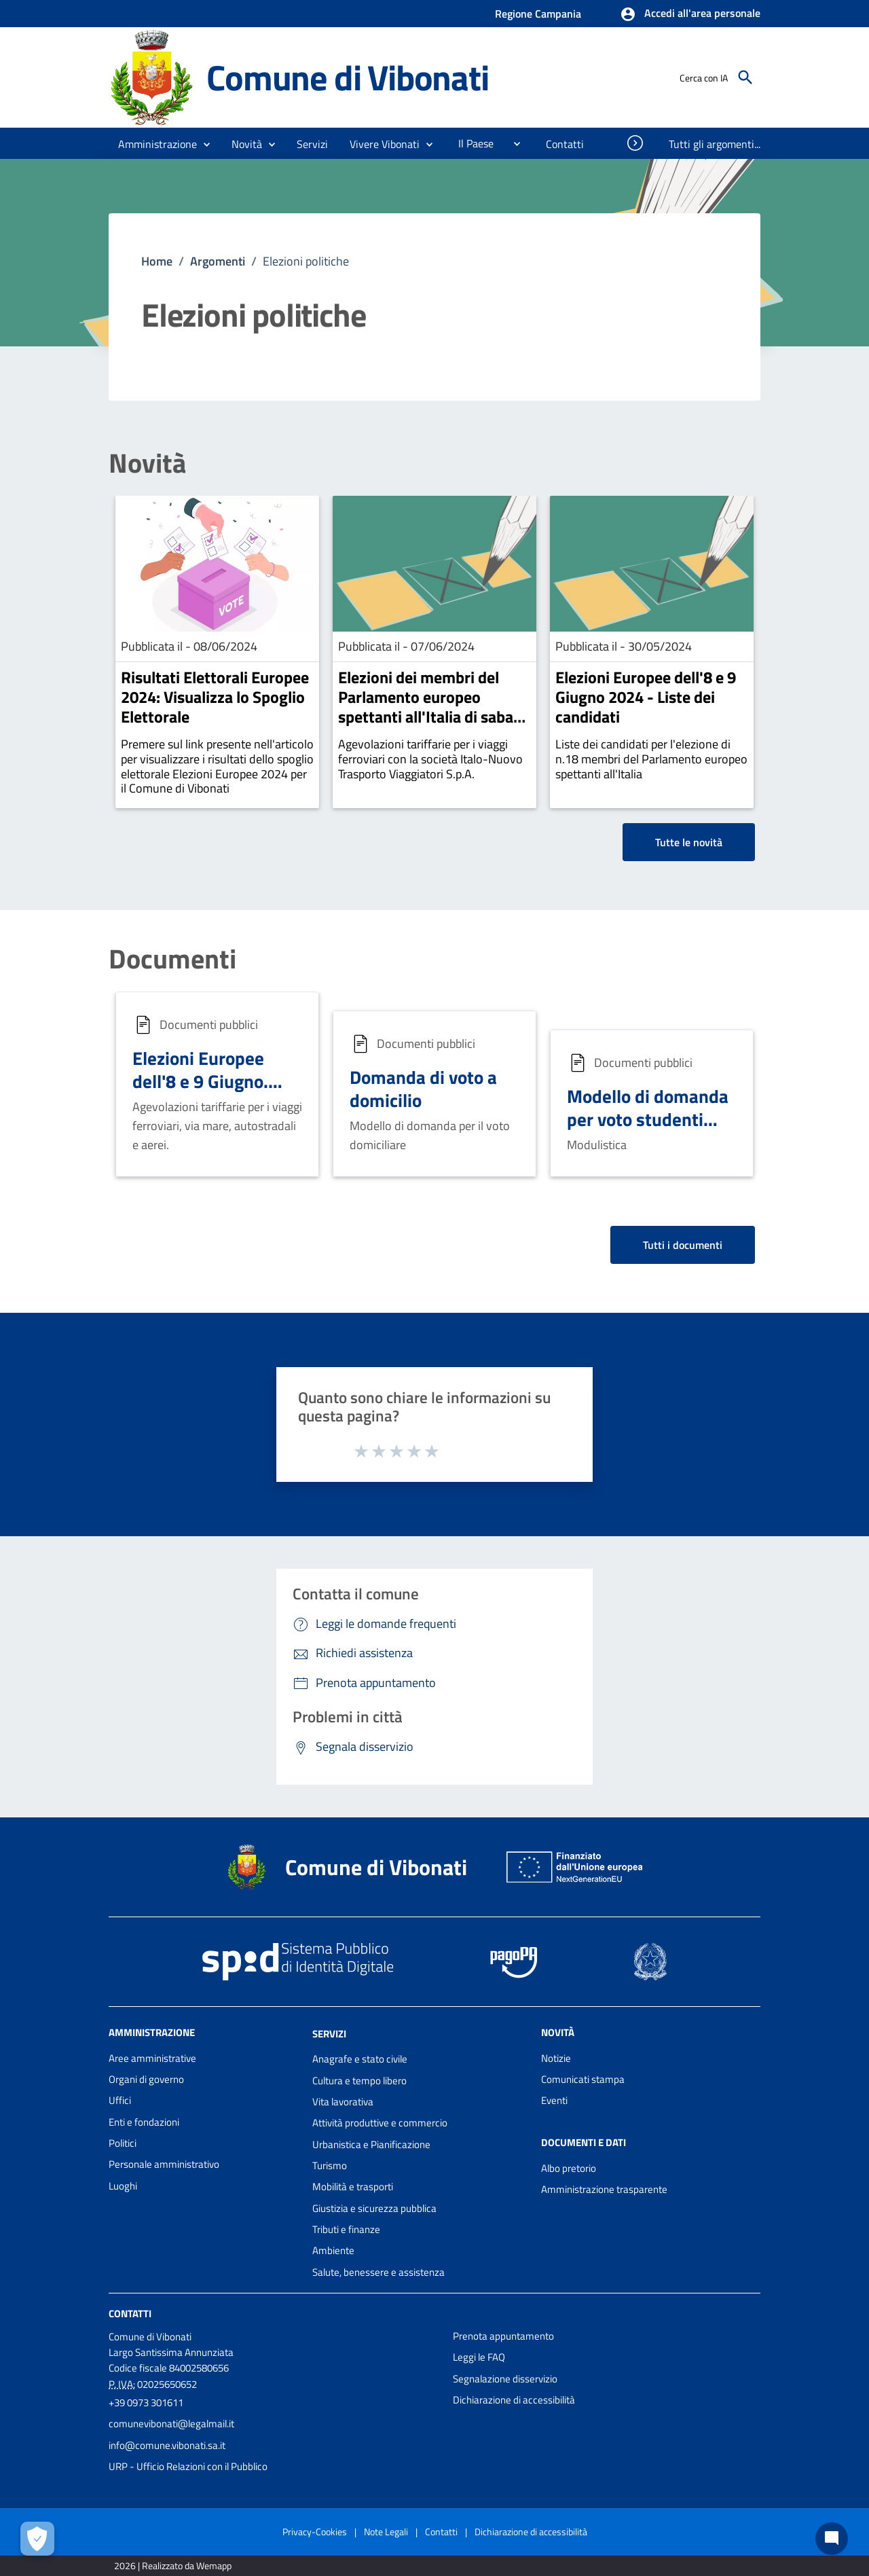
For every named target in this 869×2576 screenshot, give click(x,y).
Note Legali (386, 2531)
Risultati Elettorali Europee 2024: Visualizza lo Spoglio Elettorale (215, 697)
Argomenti (217, 261)
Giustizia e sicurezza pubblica (374, 2208)
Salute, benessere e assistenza (378, 2272)
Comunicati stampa (583, 2079)
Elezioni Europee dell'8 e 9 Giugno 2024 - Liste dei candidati (645, 697)
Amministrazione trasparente (604, 2189)
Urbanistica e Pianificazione (371, 2144)
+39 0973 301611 (146, 2402)
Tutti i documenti (682, 1245)
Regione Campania (538, 13)
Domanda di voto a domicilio (423, 1088)
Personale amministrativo (164, 2164)
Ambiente (333, 2250)
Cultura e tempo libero (359, 2080)
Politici (122, 2143)
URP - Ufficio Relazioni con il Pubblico (188, 2466)
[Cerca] (745, 77)
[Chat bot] (832, 2539)
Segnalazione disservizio (505, 2379)
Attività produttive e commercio (379, 2122)
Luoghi (123, 2186)
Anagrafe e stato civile (359, 2059)
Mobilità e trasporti (352, 2186)
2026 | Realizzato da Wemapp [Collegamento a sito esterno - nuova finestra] (173, 2565)
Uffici (120, 2100)
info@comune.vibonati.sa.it (167, 2445)
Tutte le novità (688, 842)
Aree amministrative (152, 2058)
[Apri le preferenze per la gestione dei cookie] (37, 2539)
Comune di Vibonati (347, 77)
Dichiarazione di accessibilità (514, 2400)
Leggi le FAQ (479, 2357)
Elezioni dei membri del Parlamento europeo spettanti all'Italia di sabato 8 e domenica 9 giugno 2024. (433, 716)
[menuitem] (470, 143)
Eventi (554, 2100)
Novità (147, 463)
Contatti (130, 2313)
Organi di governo (146, 2079)
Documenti (172, 959)
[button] (690, 14)
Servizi (329, 2033)
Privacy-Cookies (314, 2531)
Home (156, 261)
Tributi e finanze (346, 2229)
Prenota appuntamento (503, 2336)
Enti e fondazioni (144, 2122)
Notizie (556, 2058)
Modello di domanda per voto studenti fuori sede (647, 1119)
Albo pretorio (568, 2168)
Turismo (329, 2165)
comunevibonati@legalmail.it (171, 2423)
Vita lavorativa (342, 2101)
